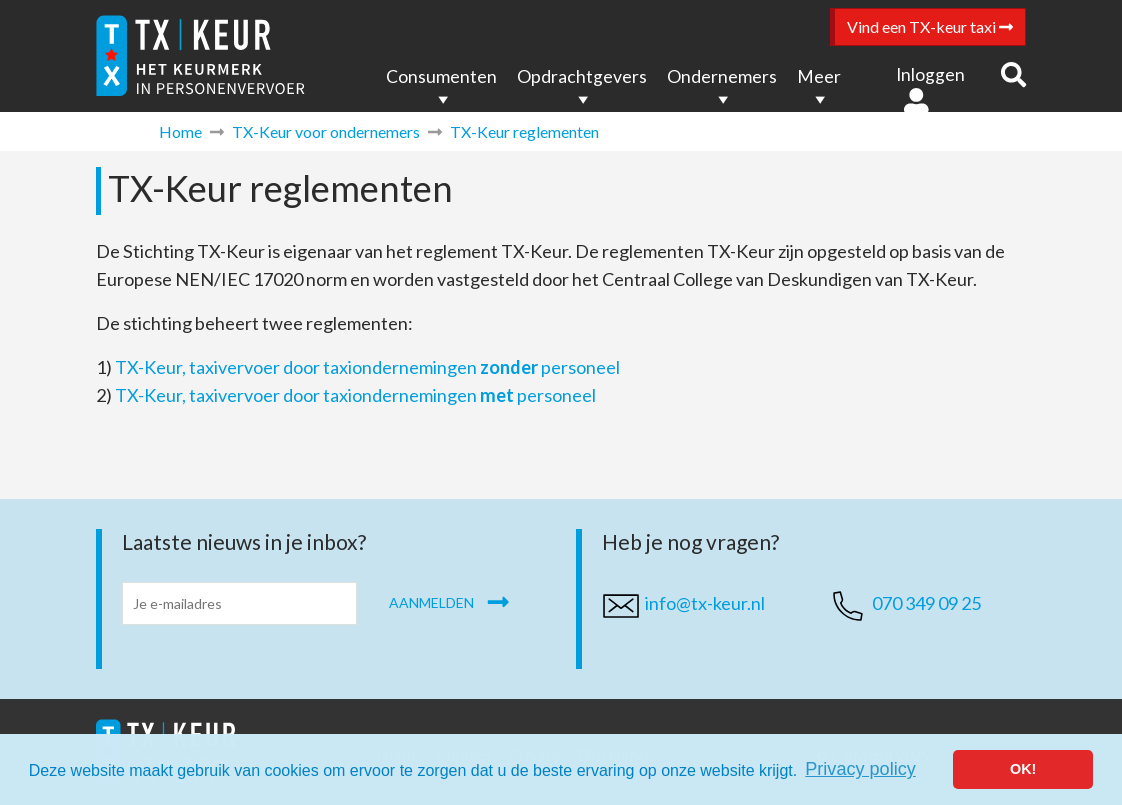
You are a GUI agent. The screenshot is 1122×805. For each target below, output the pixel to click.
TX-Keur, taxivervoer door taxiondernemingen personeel (367, 367)
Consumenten (441, 76)
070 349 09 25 (926, 603)
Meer (819, 76)
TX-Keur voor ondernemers (326, 131)
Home (180, 131)
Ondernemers (722, 76)
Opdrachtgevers (582, 76)
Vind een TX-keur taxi (930, 26)
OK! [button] (1023, 769)
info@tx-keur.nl (705, 603)
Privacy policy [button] (860, 769)
